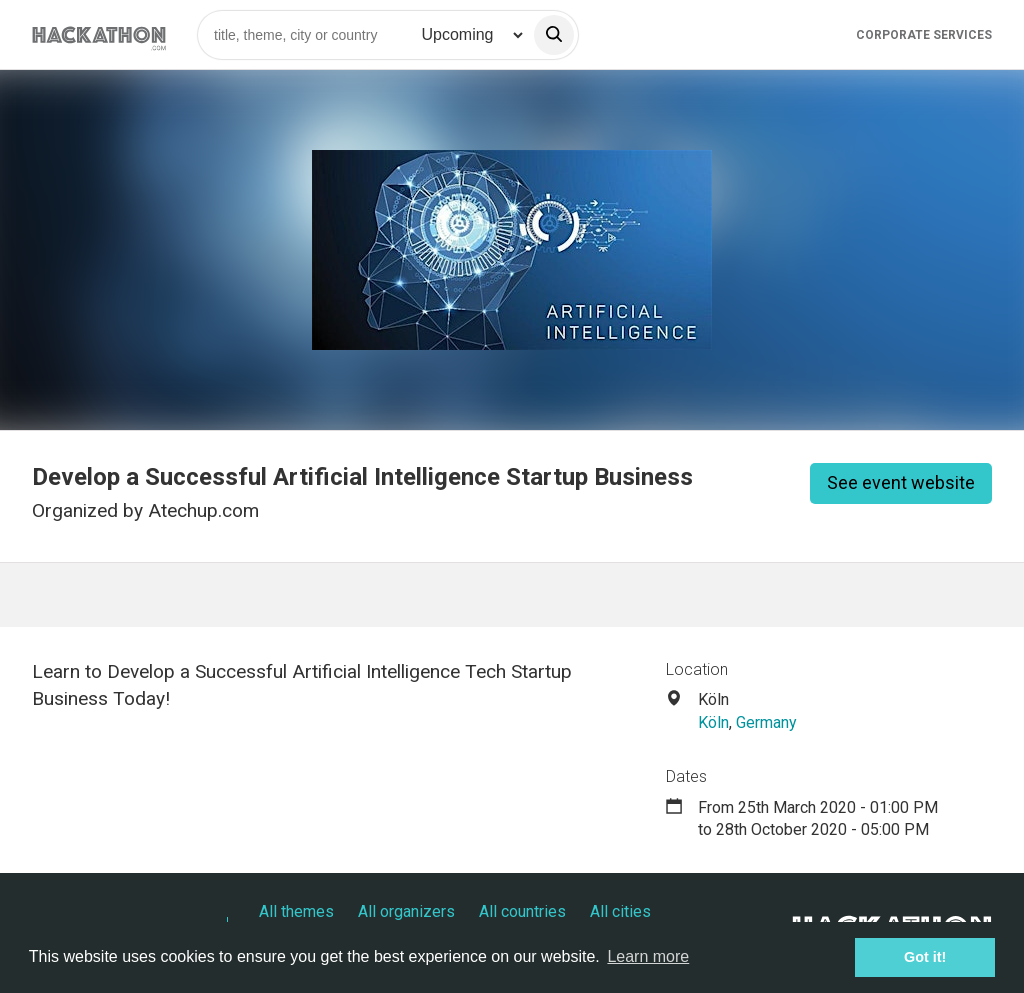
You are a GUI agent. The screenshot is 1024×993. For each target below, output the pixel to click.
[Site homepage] (99, 34)
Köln (713, 722)
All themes (296, 911)
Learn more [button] (648, 956)
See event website (901, 482)
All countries (522, 911)
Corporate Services (924, 35)
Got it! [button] (925, 957)
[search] (554, 35)
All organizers (406, 911)
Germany (766, 722)
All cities (620, 911)
